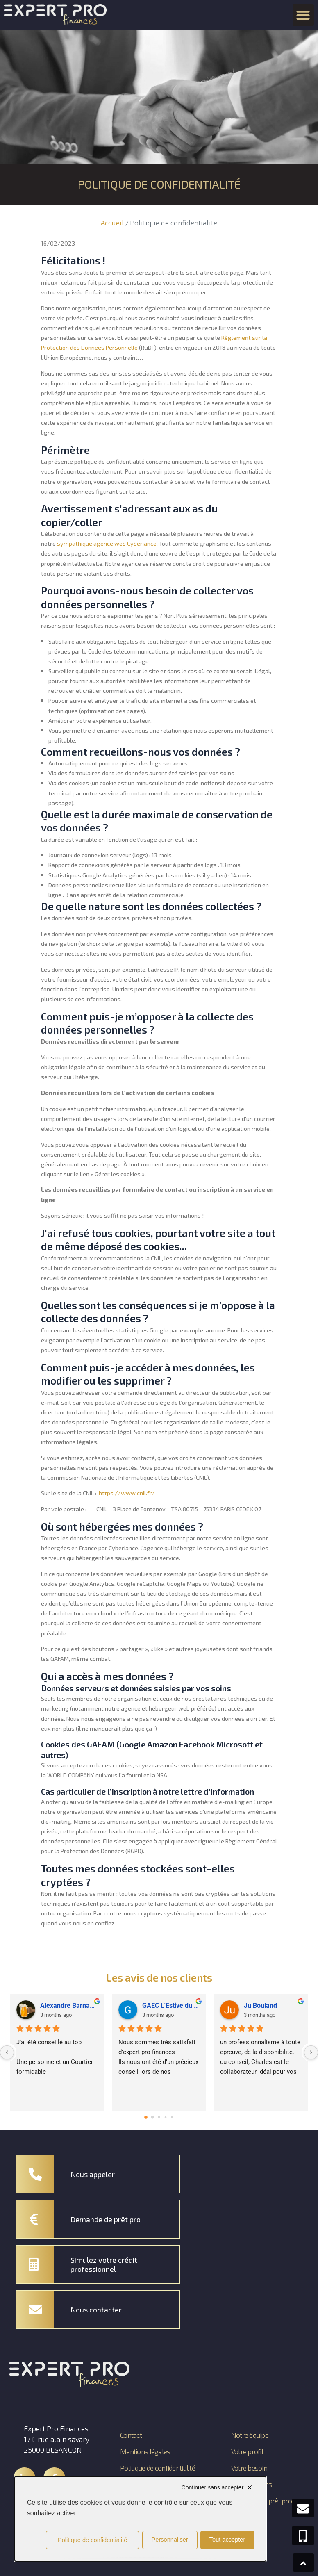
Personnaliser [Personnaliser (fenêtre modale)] (170, 2539)
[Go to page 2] (159, 2109)
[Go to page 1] (152, 2109)
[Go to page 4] (172, 2109)
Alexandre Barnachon (69, 1997)
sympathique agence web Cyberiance (107, 543)
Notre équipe (249, 2426)
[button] (303, 15)
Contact (131, 2426)
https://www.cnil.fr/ (127, 1492)
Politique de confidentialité (141, 2463)
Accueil (112, 222)
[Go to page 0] (146, 2109)
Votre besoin (248, 2459)
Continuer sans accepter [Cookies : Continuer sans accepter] (213, 2487)
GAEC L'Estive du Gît (171, 1997)
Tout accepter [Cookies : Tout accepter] (227, 2539)
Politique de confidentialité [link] (92, 2540)
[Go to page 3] (166, 2109)
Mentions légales (145, 2443)
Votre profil (246, 2443)
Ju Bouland (260, 1997)
